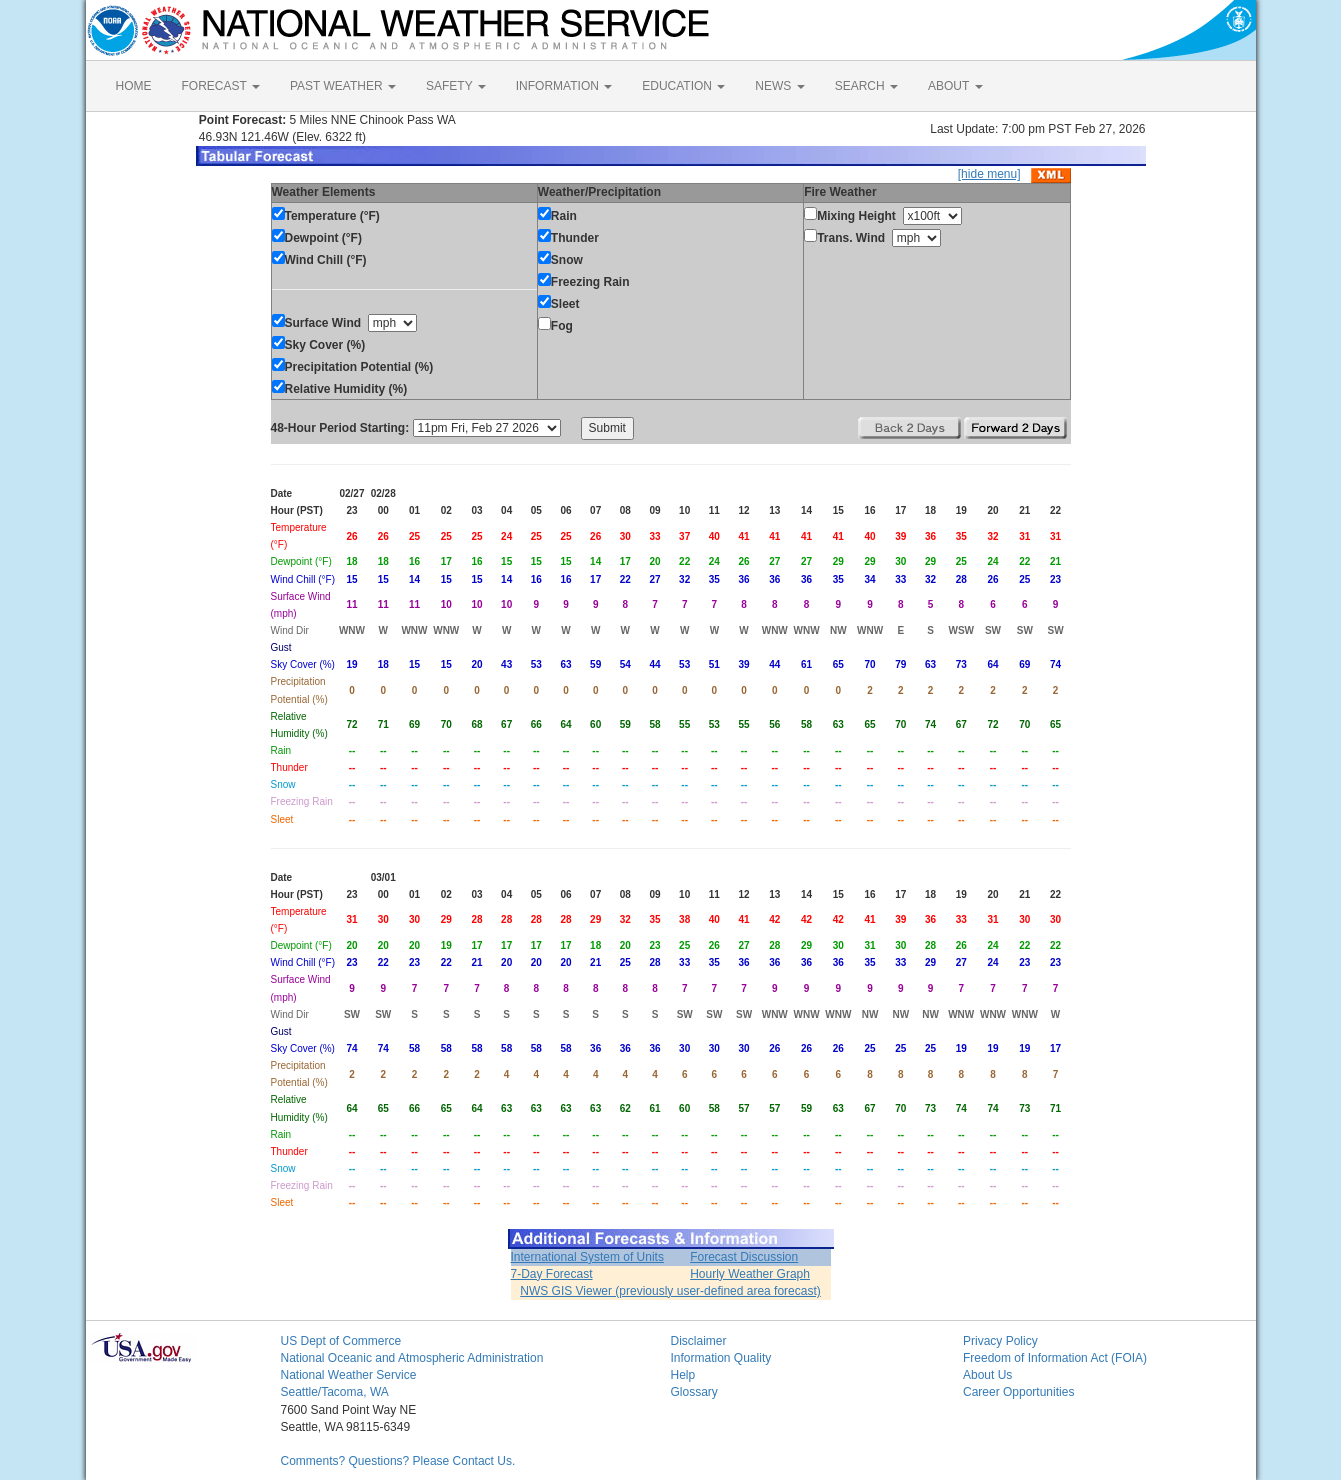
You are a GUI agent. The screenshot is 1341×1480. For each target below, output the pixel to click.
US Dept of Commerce (341, 1341)
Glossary (694, 1392)
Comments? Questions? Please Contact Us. (398, 1461)
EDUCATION (683, 86)
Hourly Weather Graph (750, 1274)
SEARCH (866, 86)
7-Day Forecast (552, 1274)
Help (683, 1375)
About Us (987, 1375)
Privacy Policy (1000, 1341)
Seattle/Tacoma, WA (335, 1392)
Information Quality (721, 1358)
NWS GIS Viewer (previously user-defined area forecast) (670, 1291)
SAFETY (456, 86)
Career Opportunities (1018, 1392)
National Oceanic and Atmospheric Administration (412, 1358)
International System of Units (587, 1257)
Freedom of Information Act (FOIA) (1055, 1358)
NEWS (779, 86)
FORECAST (221, 86)
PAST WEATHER (343, 86)
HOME (134, 86)
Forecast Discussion (744, 1257)
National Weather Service (349, 1375)
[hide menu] (989, 174)
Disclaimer (699, 1341)
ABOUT (955, 86)
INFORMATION (564, 86)
